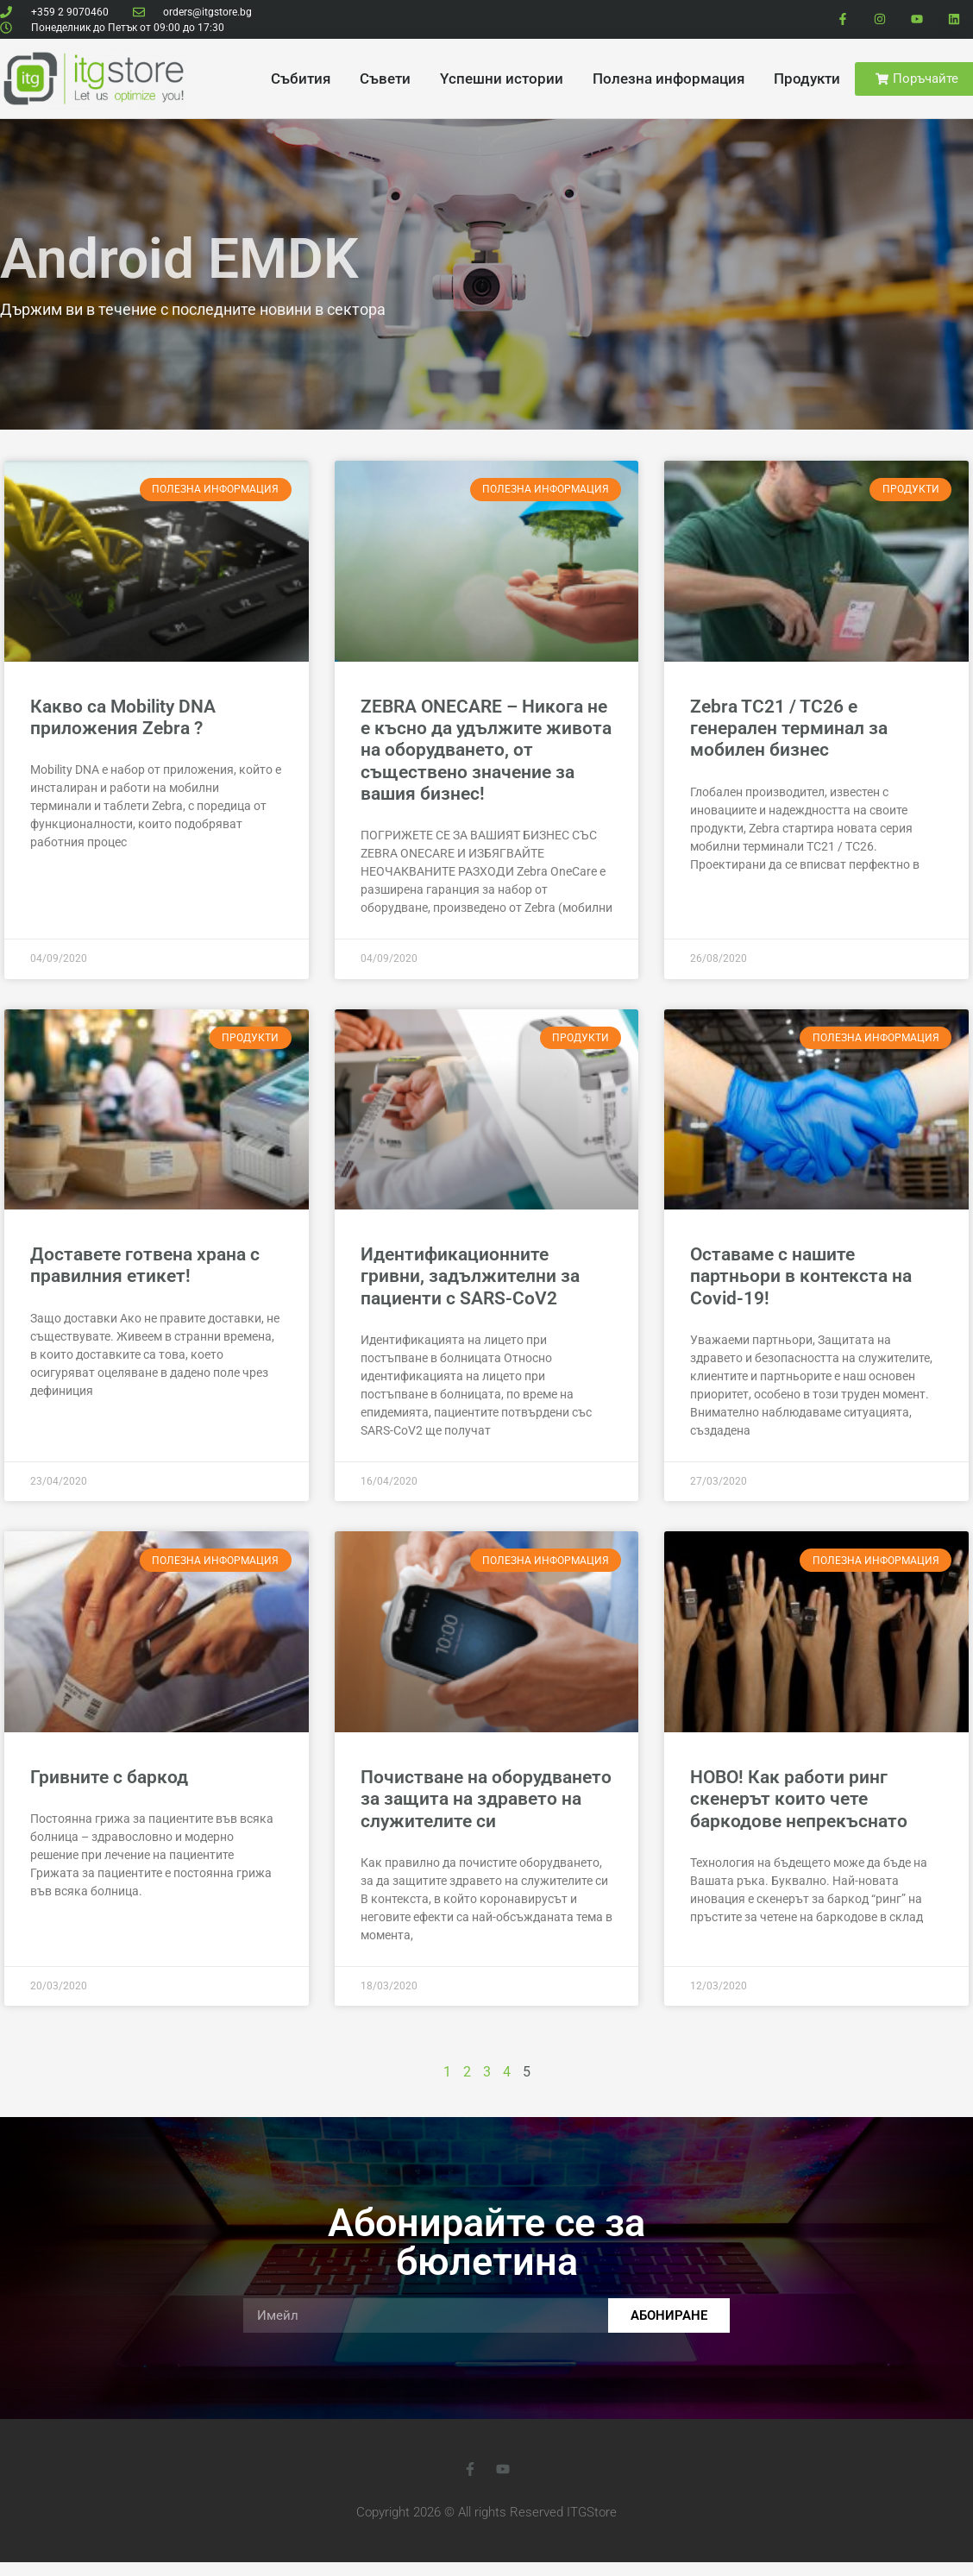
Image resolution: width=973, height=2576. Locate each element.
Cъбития (300, 78)
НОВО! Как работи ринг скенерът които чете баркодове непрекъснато (798, 1799)
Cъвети (385, 78)
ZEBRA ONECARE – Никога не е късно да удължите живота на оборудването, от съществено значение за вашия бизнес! (486, 750)
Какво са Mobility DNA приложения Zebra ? (123, 717)
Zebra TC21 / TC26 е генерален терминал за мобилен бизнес (789, 728)
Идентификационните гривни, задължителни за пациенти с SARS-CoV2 (470, 1276)
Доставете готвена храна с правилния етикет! (145, 1265)
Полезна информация (668, 78)
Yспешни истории (501, 78)
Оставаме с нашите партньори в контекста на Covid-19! (801, 1276)
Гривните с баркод (109, 1777)
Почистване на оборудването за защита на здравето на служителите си (486, 1799)
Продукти (807, 78)
